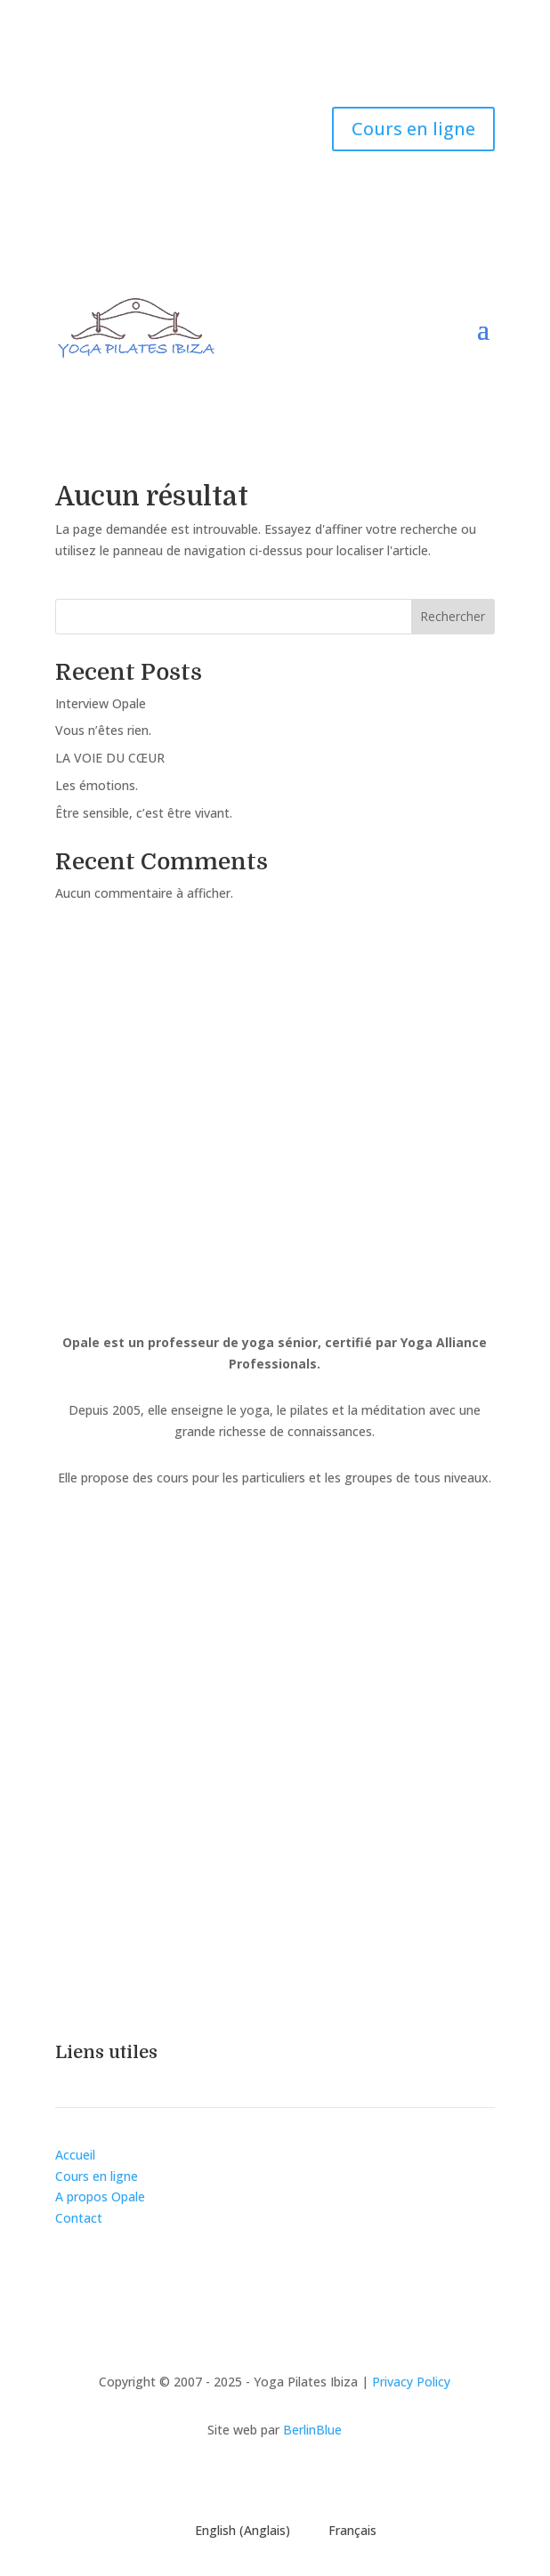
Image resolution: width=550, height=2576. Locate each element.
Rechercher (452, 616)
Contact (78, 2217)
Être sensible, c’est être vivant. (143, 812)
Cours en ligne (413, 129)
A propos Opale (100, 2196)
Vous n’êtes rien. (103, 730)
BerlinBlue (312, 2429)
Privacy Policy (411, 2381)
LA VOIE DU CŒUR (110, 757)
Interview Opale (100, 703)
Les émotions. (96, 785)
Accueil (75, 2154)
